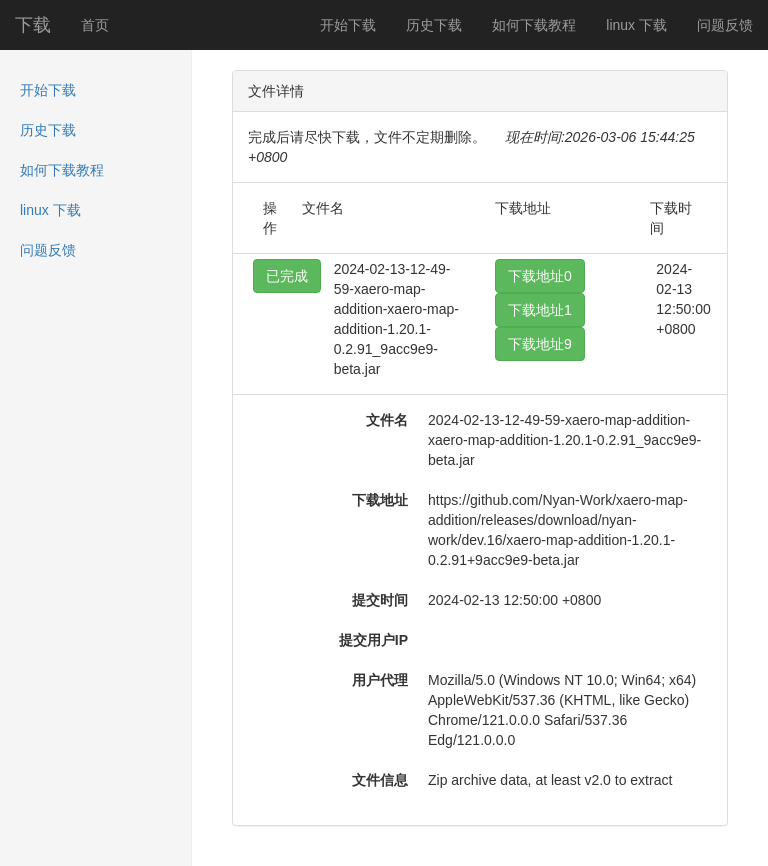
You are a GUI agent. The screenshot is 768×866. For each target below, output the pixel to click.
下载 (33, 25)
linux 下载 (636, 25)
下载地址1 (540, 310)
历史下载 (434, 25)
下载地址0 (540, 276)
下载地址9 (540, 344)
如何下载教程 (534, 25)
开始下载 (348, 25)
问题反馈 (725, 25)
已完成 (287, 276)
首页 (95, 25)
